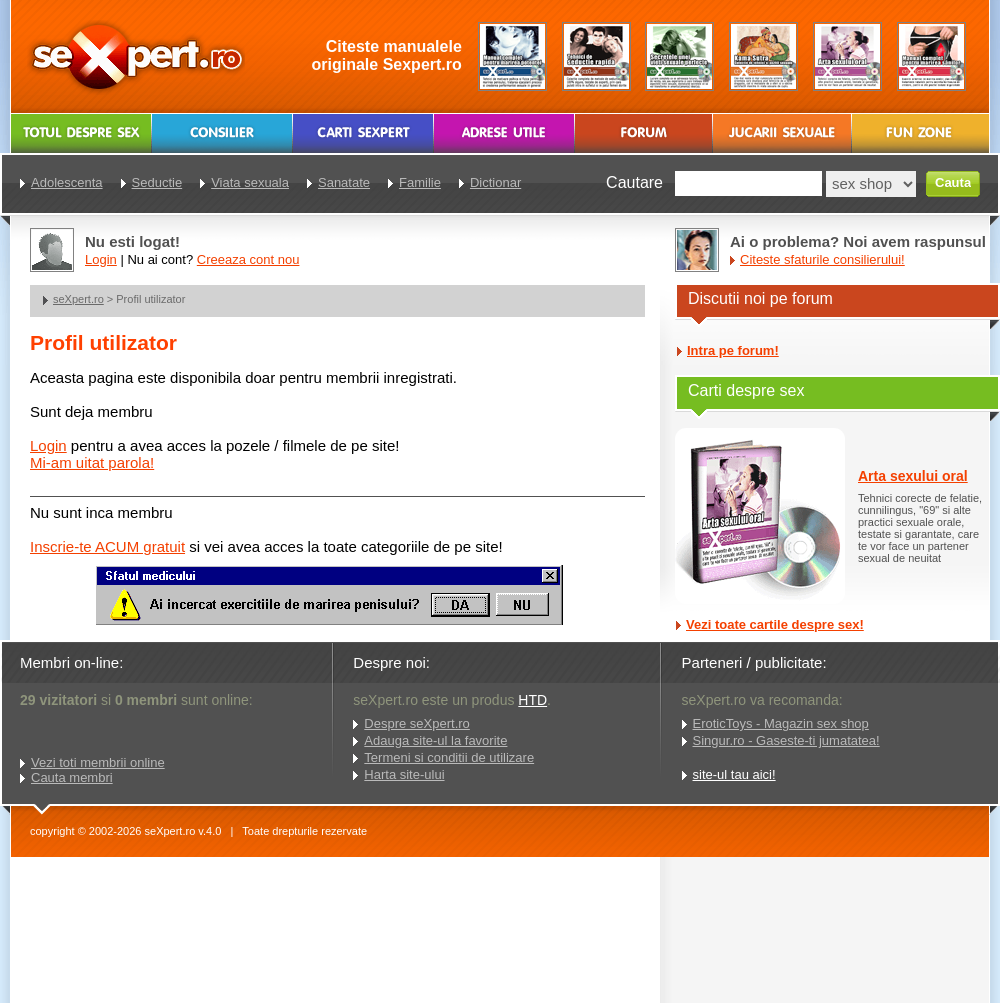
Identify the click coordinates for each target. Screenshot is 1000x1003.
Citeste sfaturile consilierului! (822, 259)
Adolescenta (67, 182)
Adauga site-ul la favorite (435, 740)
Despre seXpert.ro (417, 723)
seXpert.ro (78, 299)
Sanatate (344, 182)
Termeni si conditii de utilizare (449, 757)
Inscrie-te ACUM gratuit (107, 546)
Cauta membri (72, 777)
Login (48, 445)
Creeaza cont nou (248, 259)
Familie (420, 182)
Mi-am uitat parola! (92, 462)
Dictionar (495, 182)
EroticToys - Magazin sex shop (781, 723)
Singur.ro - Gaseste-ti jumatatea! (786, 740)
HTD (532, 700)
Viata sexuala (250, 182)
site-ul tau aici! (734, 774)
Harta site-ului (404, 774)
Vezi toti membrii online (98, 762)
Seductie (157, 182)
